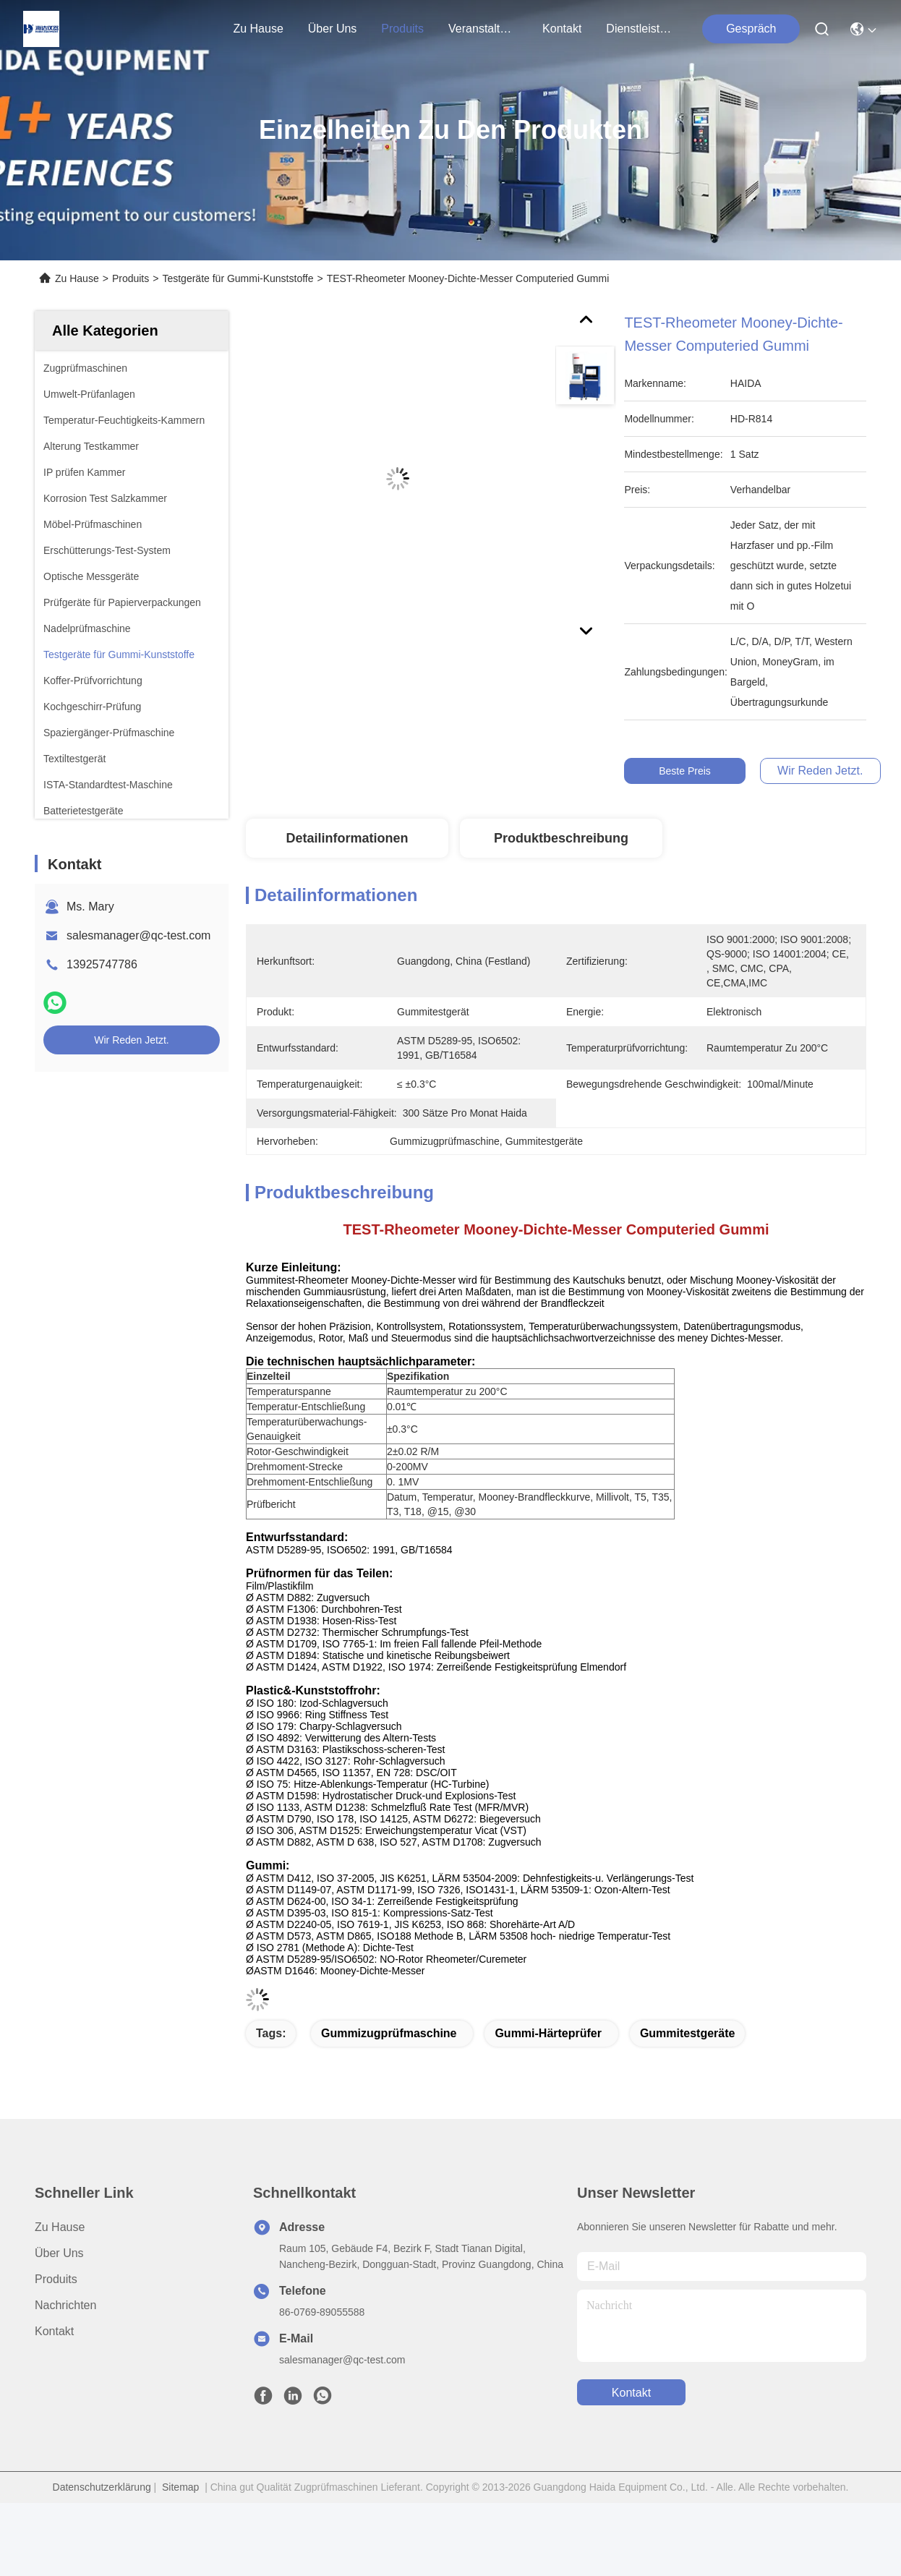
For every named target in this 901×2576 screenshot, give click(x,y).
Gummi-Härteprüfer (548, 2033)
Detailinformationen (347, 838)
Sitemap (180, 2487)
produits (402, 28)
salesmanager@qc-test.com (138, 935)
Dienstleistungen (640, 28)
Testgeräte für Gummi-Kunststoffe (237, 278)
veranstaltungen (483, 28)
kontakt (561, 28)
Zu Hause (258, 28)
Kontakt (54, 2331)
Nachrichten (65, 2305)
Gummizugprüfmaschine (389, 2033)
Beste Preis (688, 771)
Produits (130, 278)
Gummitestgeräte (687, 2033)
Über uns (332, 28)
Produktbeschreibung (561, 838)
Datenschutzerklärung (102, 2487)
